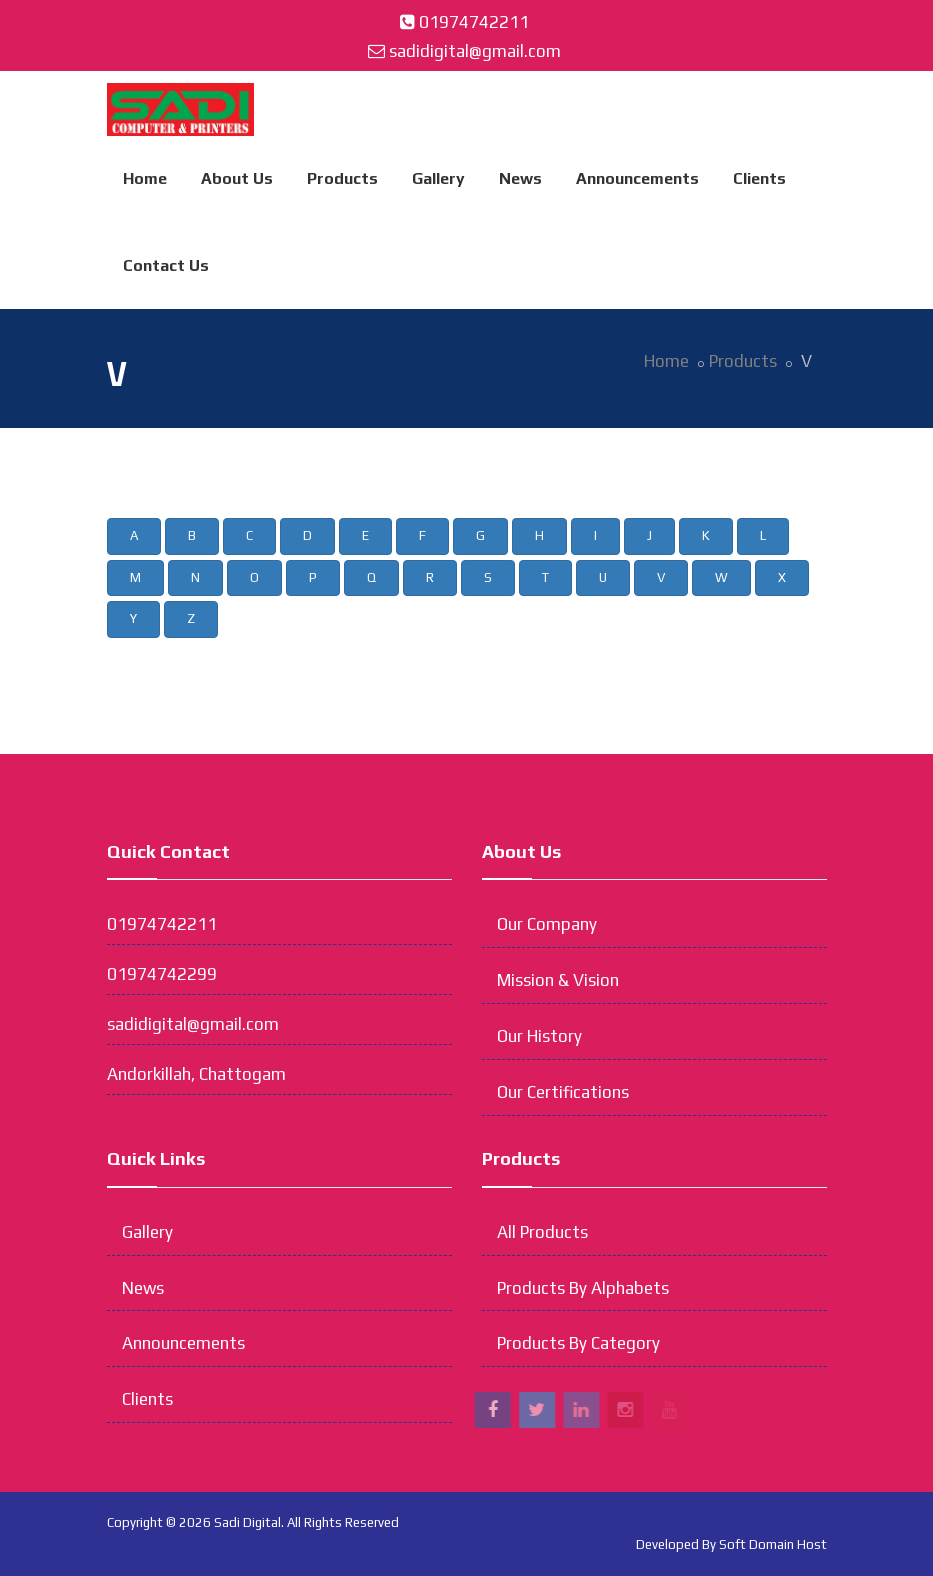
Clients (759, 178)
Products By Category (578, 1343)
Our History (539, 1036)
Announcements (637, 178)
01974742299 (162, 974)
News (520, 178)
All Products (542, 1232)
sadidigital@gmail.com (475, 51)
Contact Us (166, 265)
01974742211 (474, 22)
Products (342, 178)
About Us (237, 178)
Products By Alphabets (583, 1288)
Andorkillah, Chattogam (196, 1074)
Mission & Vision (558, 980)
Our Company (547, 924)
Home (145, 178)
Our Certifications (563, 1092)
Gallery (438, 178)
